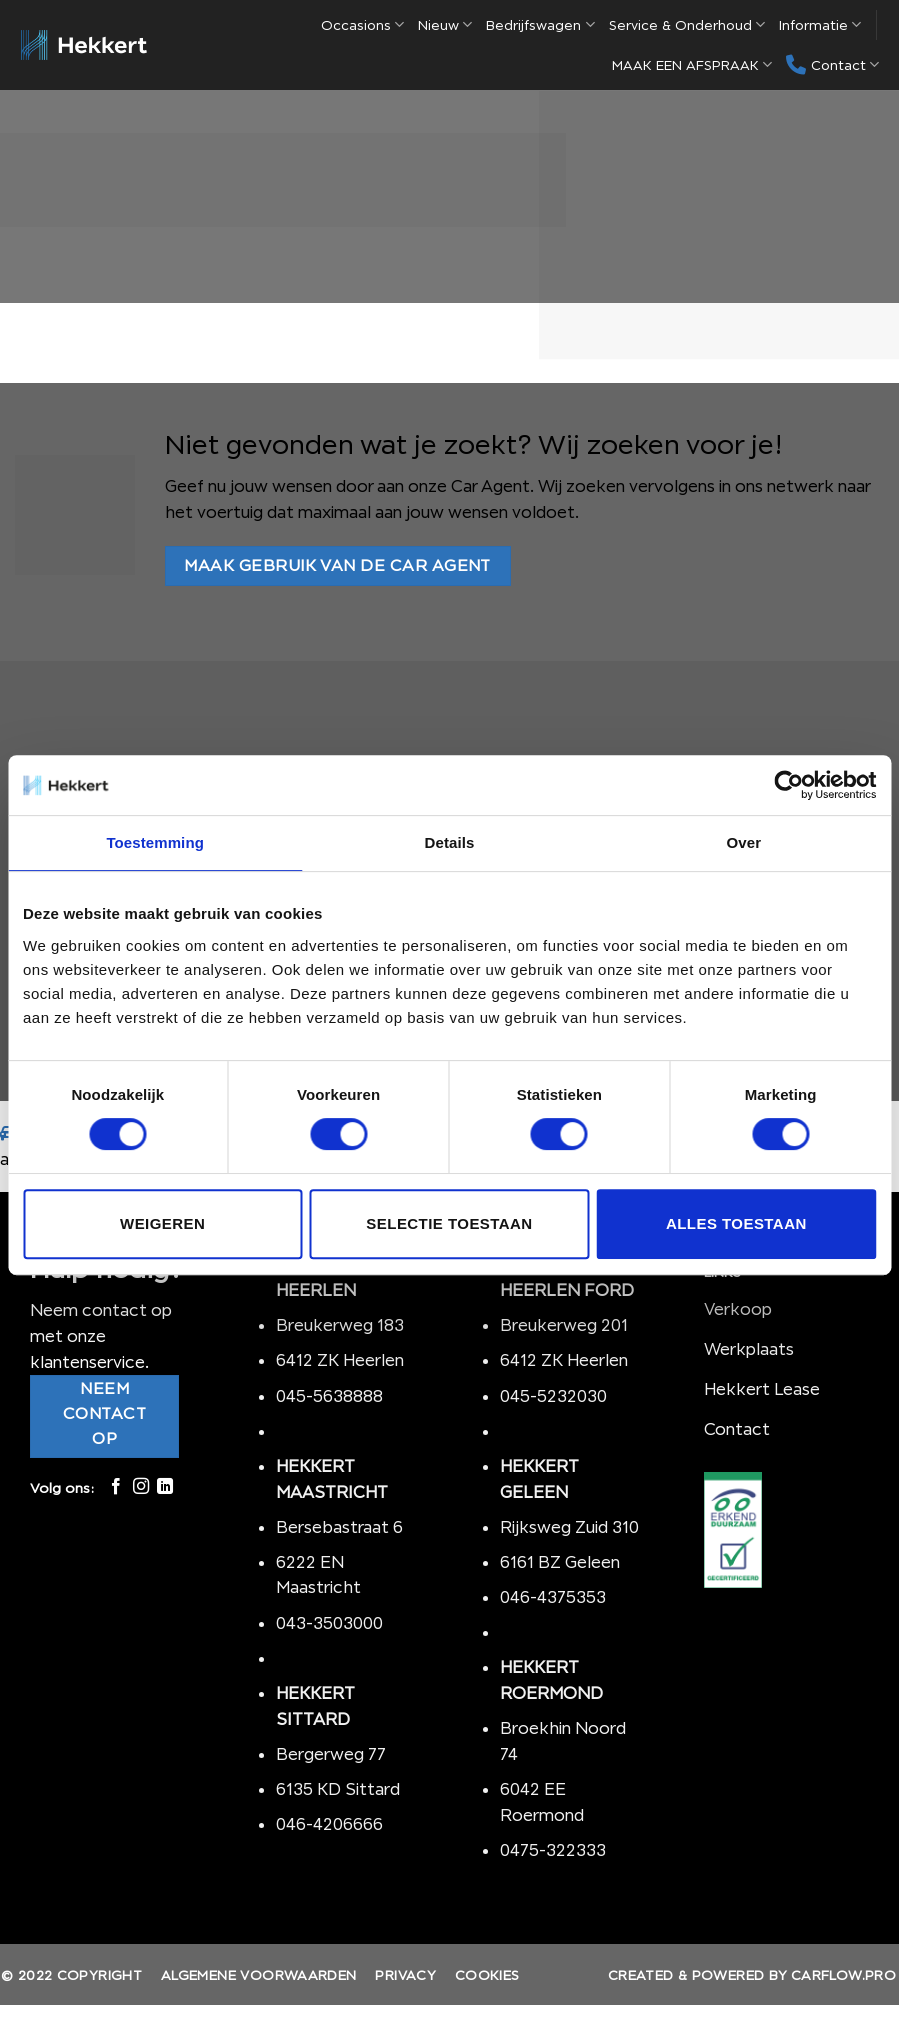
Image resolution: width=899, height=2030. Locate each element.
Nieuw (445, 24)
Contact (832, 65)
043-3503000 (329, 1623)
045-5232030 (553, 1396)
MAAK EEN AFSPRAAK (692, 64)
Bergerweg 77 (331, 1754)
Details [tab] (450, 842)
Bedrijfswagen (540, 24)
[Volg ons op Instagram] (141, 1487)
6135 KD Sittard (338, 1789)
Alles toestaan (736, 1223)
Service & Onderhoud (687, 24)
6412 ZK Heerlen (340, 1360)
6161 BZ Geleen (560, 1562)
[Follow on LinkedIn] (165, 1487)
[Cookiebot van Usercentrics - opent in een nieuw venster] (788, 785)
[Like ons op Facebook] (116, 1487)
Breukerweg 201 (564, 1325)
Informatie (820, 24)
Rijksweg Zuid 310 (571, 1527)
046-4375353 (553, 1597)
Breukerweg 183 (340, 1325)
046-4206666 (329, 1824)
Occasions (362, 24)
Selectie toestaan (449, 1223)
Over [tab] (744, 842)
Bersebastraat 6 (339, 1527)
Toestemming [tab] (155, 842)
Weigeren (162, 1223)
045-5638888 (329, 1396)
